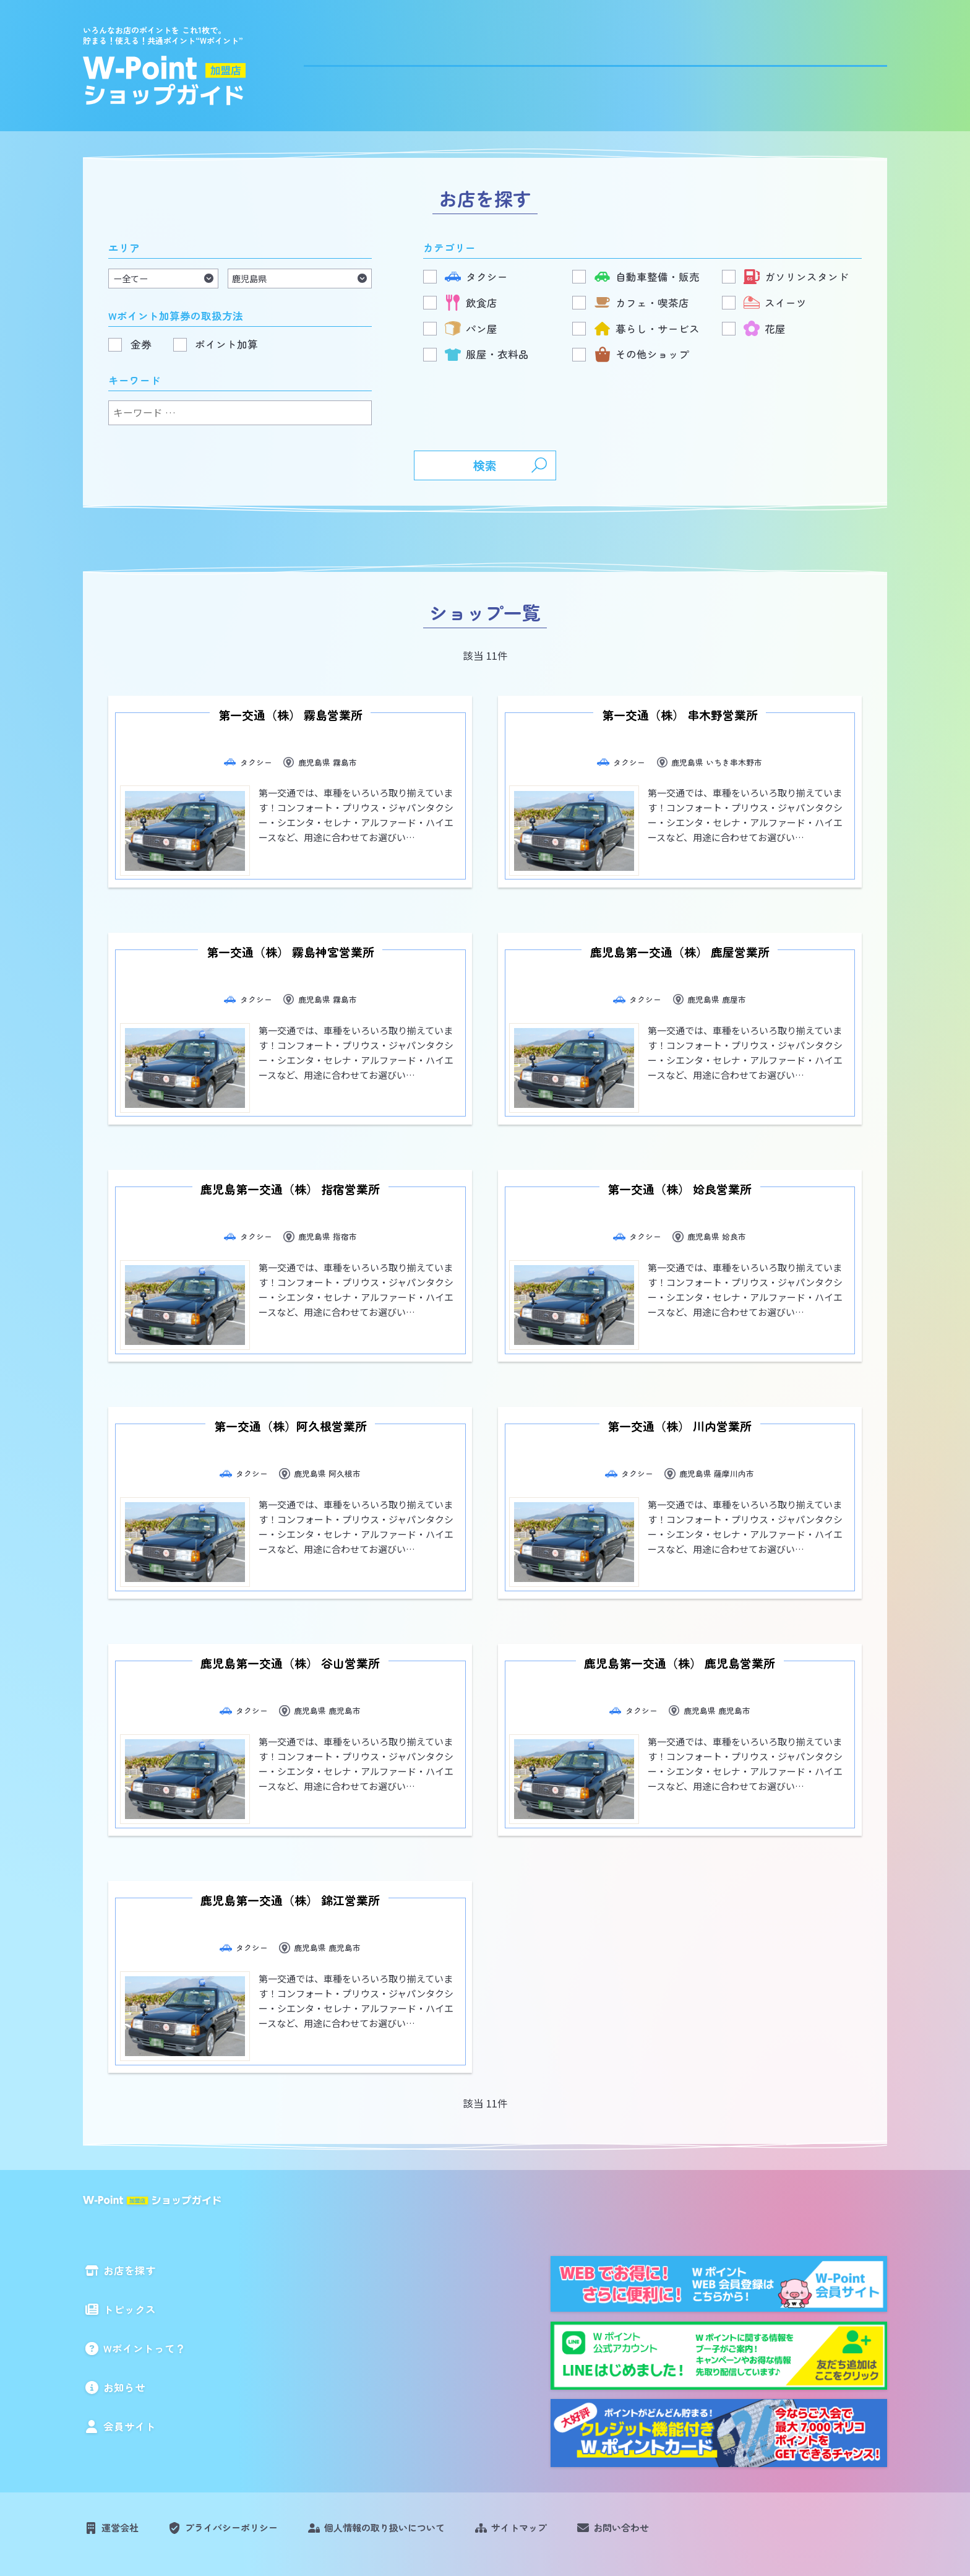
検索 (485, 466)
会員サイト (854, 62)
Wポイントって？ (659, 62)
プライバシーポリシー (246, 2452)
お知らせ (765, 62)
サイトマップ (564, 2452)
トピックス (547, 62)
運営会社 (124, 2452)
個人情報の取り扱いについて (416, 2452)
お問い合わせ (676, 2452)
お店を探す (452, 62)
